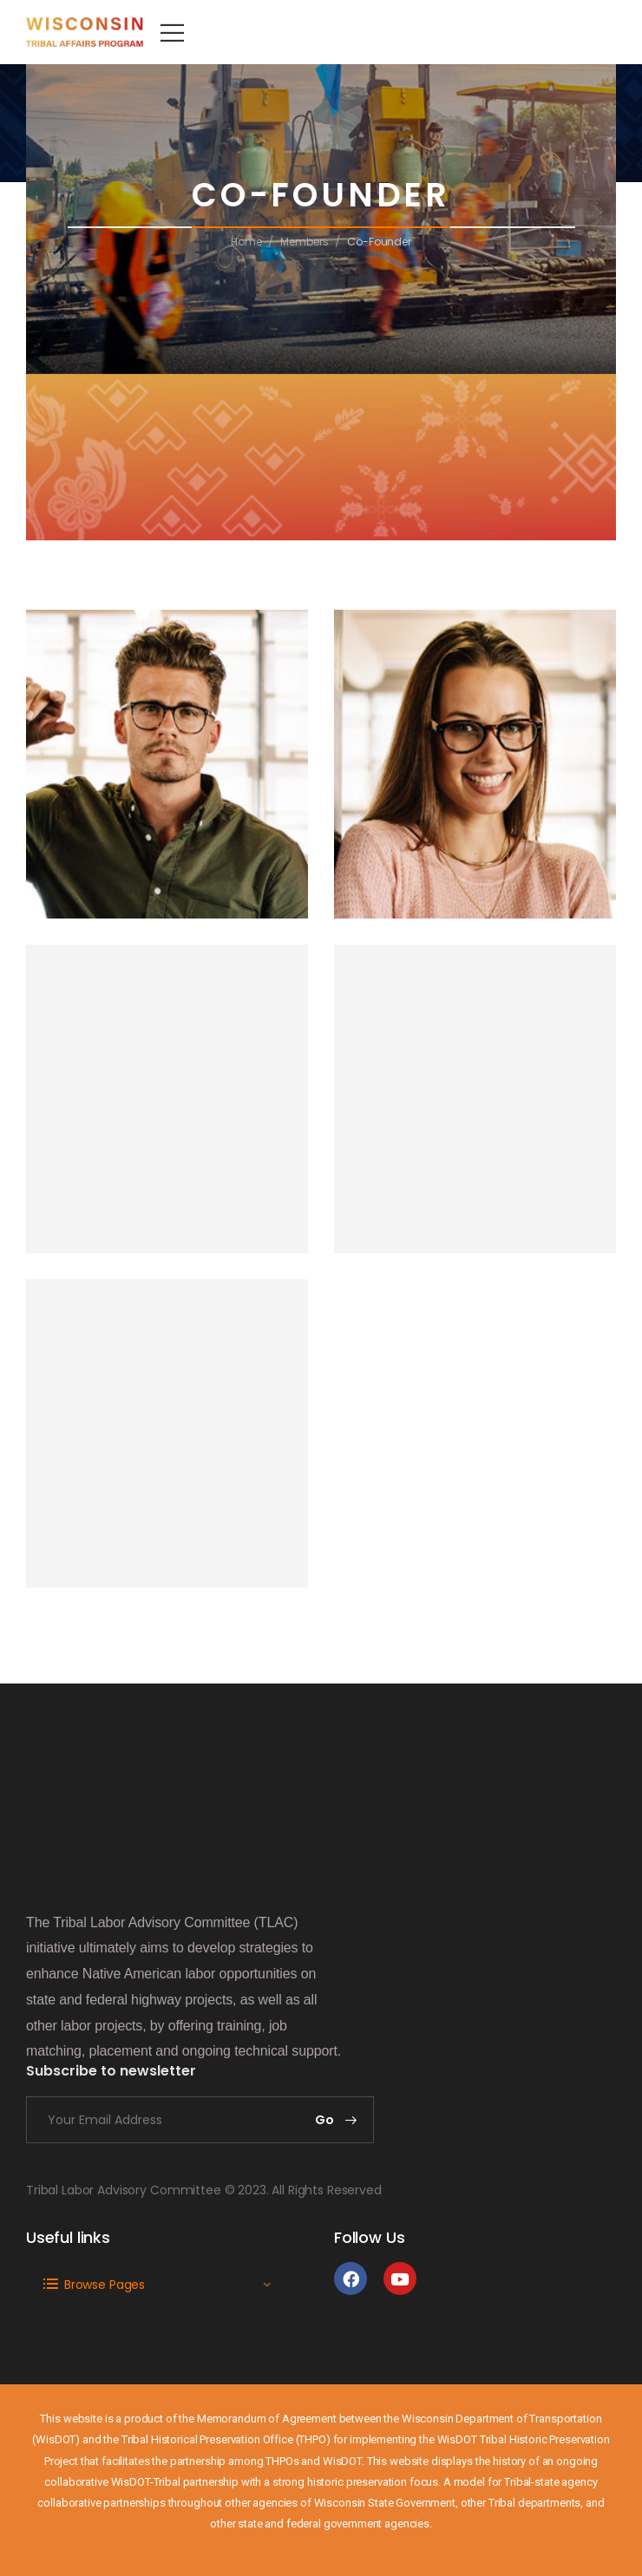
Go (325, 2119)
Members (304, 241)
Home (246, 241)
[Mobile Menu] (172, 32)
